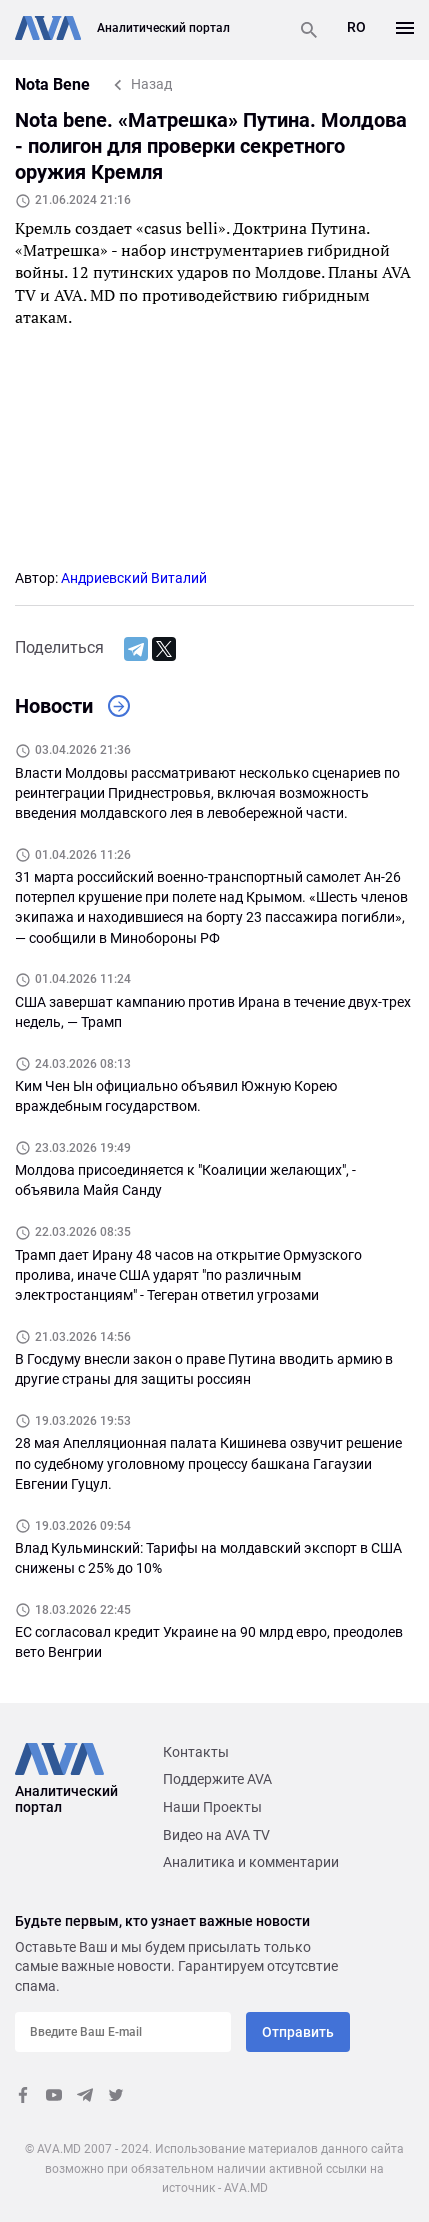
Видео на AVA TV (216, 1835)
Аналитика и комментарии (251, 1862)
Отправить (298, 2032)
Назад (151, 84)
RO (356, 27)
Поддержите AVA (217, 1779)
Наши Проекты (212, 1807)
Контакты (196, 1752)
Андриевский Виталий (134, 578)
